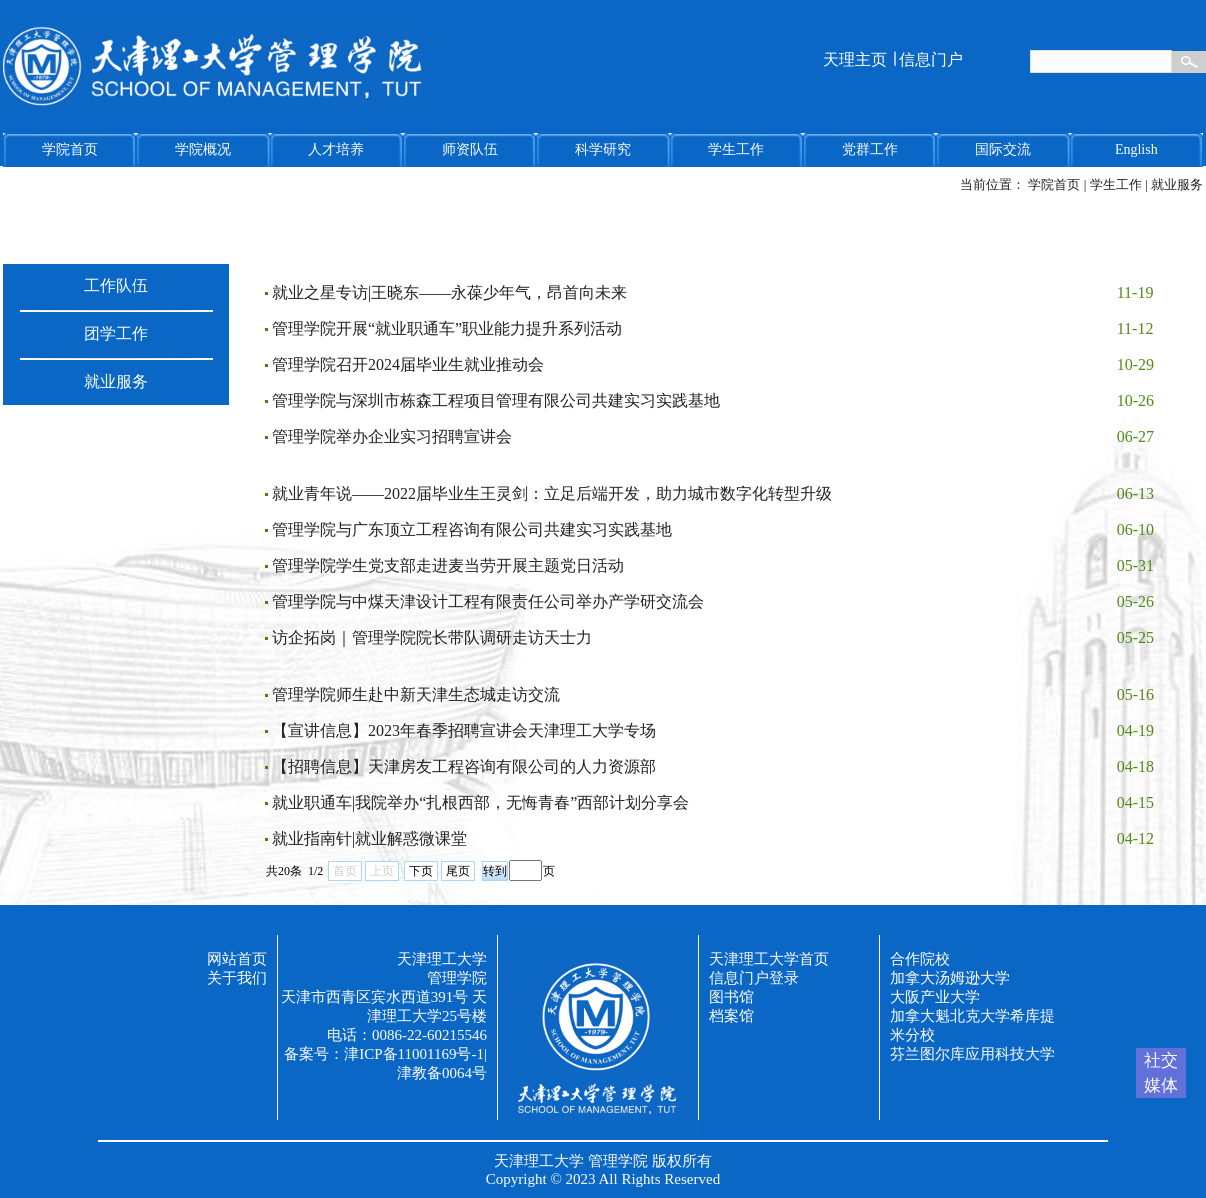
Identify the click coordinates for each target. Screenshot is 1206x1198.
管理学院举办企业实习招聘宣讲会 (392, 436)
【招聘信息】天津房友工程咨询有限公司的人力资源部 (464, 766)
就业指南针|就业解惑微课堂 (369, 838)
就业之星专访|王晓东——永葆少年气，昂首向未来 (449, 292)
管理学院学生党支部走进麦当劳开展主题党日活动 (448, 565)
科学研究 (603, 149)
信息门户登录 (754, 978)
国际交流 (1003, 149)
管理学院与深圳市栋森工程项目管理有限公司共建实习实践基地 (496, 400)
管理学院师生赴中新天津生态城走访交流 (416, 694)
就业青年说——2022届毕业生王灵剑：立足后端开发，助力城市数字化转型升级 (552, 493)
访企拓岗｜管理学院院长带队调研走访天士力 (432, 637)
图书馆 (731, 997)
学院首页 (70, 149)
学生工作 (736, 149)
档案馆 (731, 1016)
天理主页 (855, 59)
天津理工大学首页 (769, 959)
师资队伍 (470, 149)
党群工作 (870, 149)
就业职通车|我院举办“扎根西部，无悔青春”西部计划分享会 (480, 802)
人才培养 (336, 149)
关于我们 (237, 978)
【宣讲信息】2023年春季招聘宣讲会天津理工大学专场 (464, 730)
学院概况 (203, 149)
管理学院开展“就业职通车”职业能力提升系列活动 (447, 328)
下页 (421, 871)
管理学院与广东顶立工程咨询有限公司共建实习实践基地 (472, 529)
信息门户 (931, 59)
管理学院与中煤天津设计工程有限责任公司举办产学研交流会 (488, 601)
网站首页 (237, 959)
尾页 (458, 871)
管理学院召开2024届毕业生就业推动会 (408, 364)
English (1136, 149)
